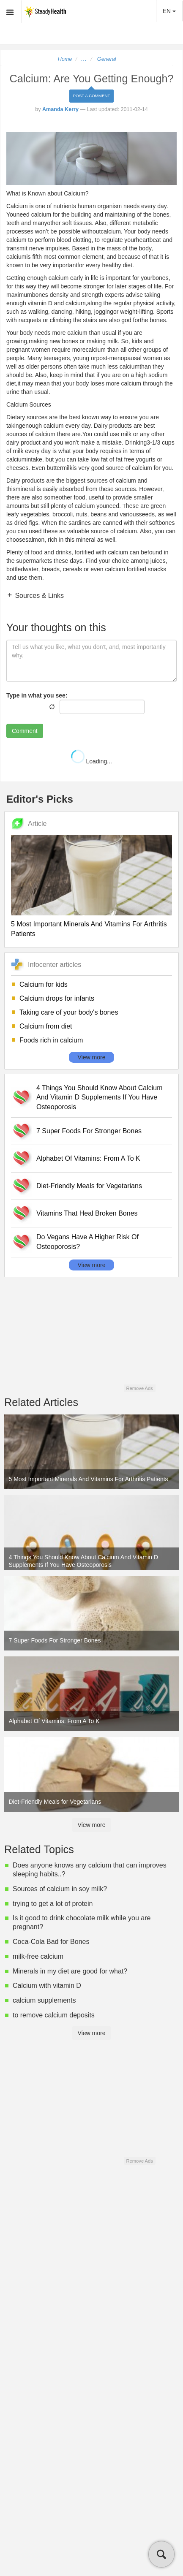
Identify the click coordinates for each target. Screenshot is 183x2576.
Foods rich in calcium (51, 1040)
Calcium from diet (45, 1026)
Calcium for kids (43, 984)
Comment (25, 730)
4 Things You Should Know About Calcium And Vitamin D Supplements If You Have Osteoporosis (99, 1097)
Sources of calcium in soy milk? (60, 1888)
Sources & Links (38, 595)
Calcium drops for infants (56, 998)
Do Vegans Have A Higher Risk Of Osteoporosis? (87, 1241)
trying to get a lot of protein (53, 1903)
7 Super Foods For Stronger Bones (89, 1131)
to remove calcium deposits (54, 2015)
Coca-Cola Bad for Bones (51, 1941)
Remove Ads (139, 1388)
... (84, 59)
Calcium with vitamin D (47, 1985)
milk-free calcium (38, 1956)
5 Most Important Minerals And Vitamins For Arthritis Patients (89, 928)
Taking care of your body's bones (68, 1012)
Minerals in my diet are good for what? (70, 1971)
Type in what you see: (36, 695)
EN (169, 11)
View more (92, 1057)
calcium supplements (44, 2000)
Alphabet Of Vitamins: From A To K (88, 1158)
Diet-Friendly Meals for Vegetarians (89, 1185)
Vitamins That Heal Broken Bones (87, 1213)
